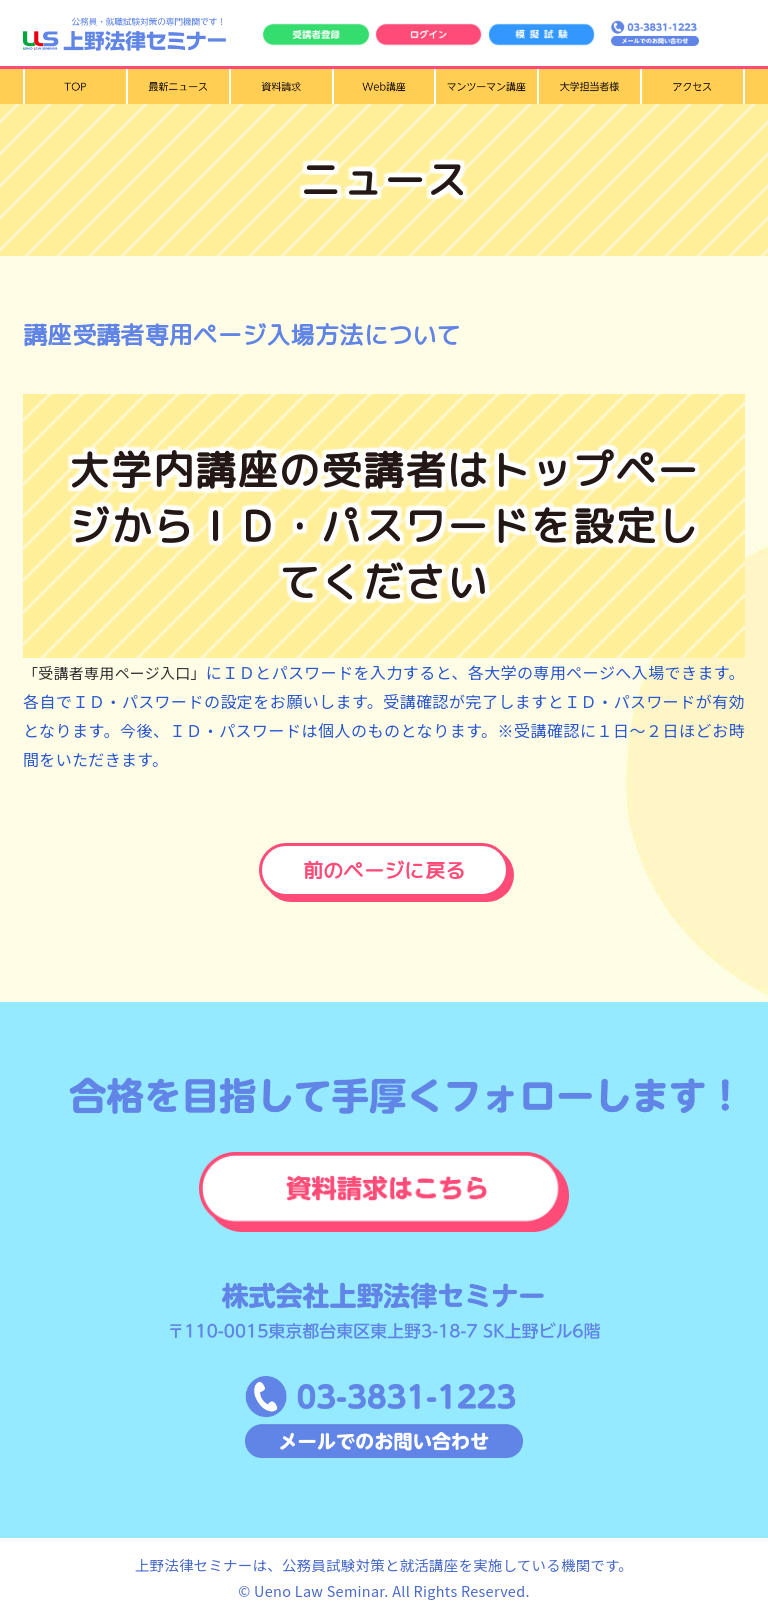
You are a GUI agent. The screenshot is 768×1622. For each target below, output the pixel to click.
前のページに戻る (384, 871)
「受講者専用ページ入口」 (124, 672)
